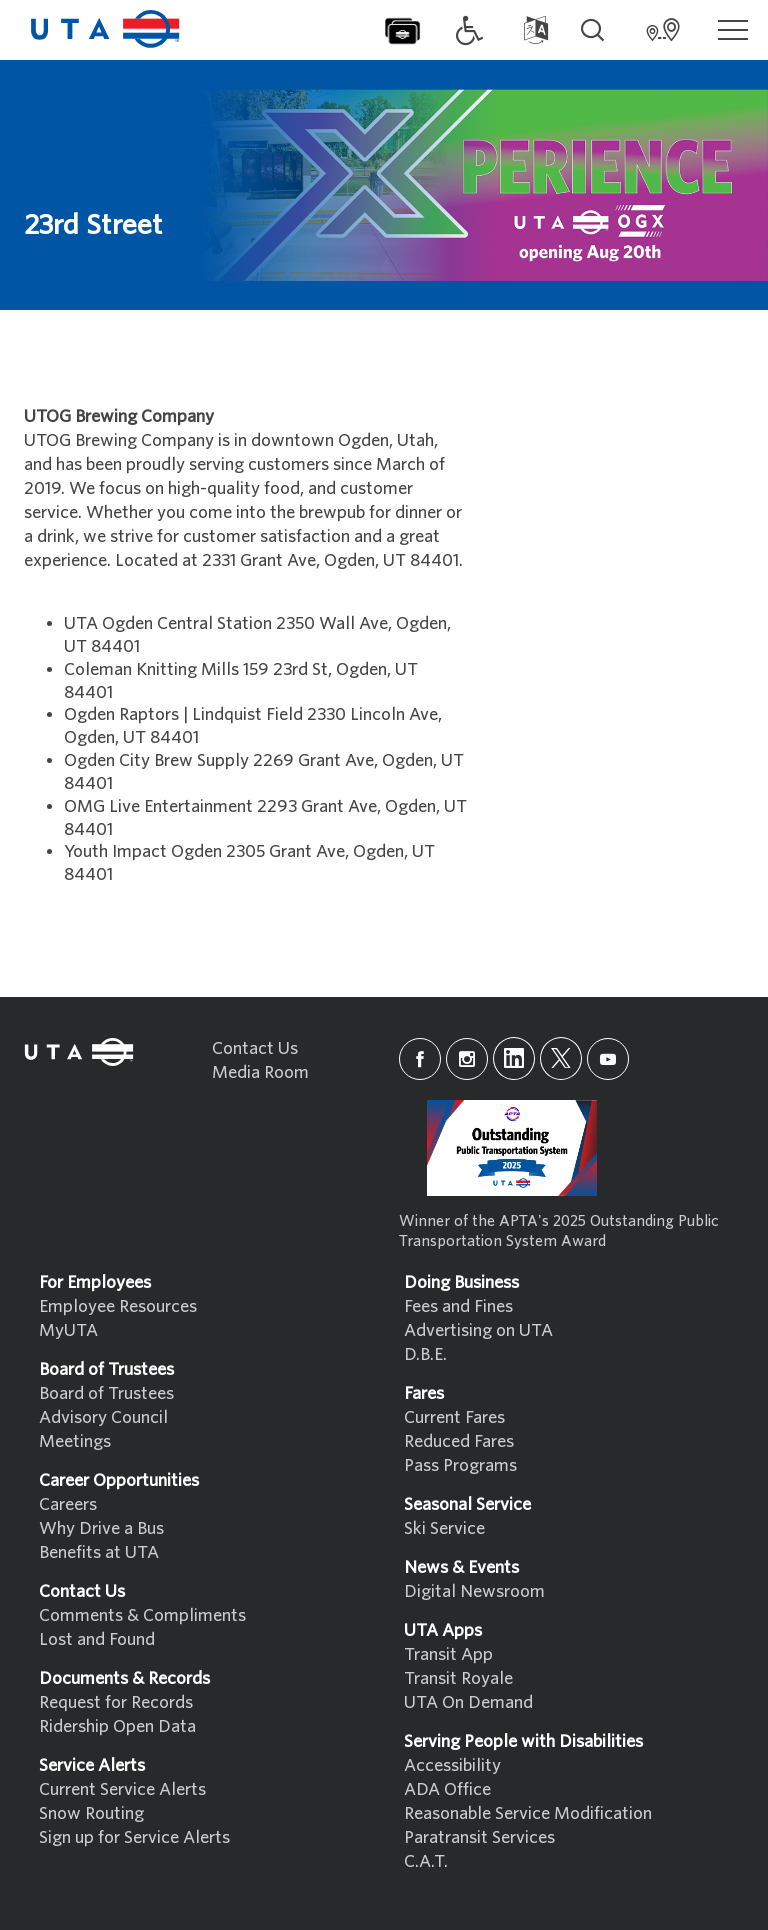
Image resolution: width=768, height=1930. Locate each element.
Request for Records (116, 1702)
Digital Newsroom (474, 1591)
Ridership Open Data (117, 1726)
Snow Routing (91, 1813)
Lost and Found (97, 1639)
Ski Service (444, 1528)
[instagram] (467, 1059)
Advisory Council (103, 1417)
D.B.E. (425, 1354)
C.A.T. (426, 1861)
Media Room (260, 1072)
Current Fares (454, 1417)
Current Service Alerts (122, 1789)
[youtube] (608, 1059)
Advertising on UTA (478, 1330)
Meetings (75, 1441)
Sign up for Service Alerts (134, 1837)
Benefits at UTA (99, 1552)
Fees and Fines (458, 1306)
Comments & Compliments (142, 1615)
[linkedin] (514, 1058)
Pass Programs (460, 1465)
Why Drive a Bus (101, 1528)
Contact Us (255, 1048)
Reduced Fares (459, 1441)
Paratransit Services (479, 1837)
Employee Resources (118, 1306)
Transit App (448, 1654)
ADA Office (447, 1789)
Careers (68, 1504)
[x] (561, 1058)
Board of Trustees (106, 1393)
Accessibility (452, 1765)
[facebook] (420, 1059)
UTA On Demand (468, 1702)
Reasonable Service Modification (528, 1813)
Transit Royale (458, 1678)
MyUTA (68, 1330)
